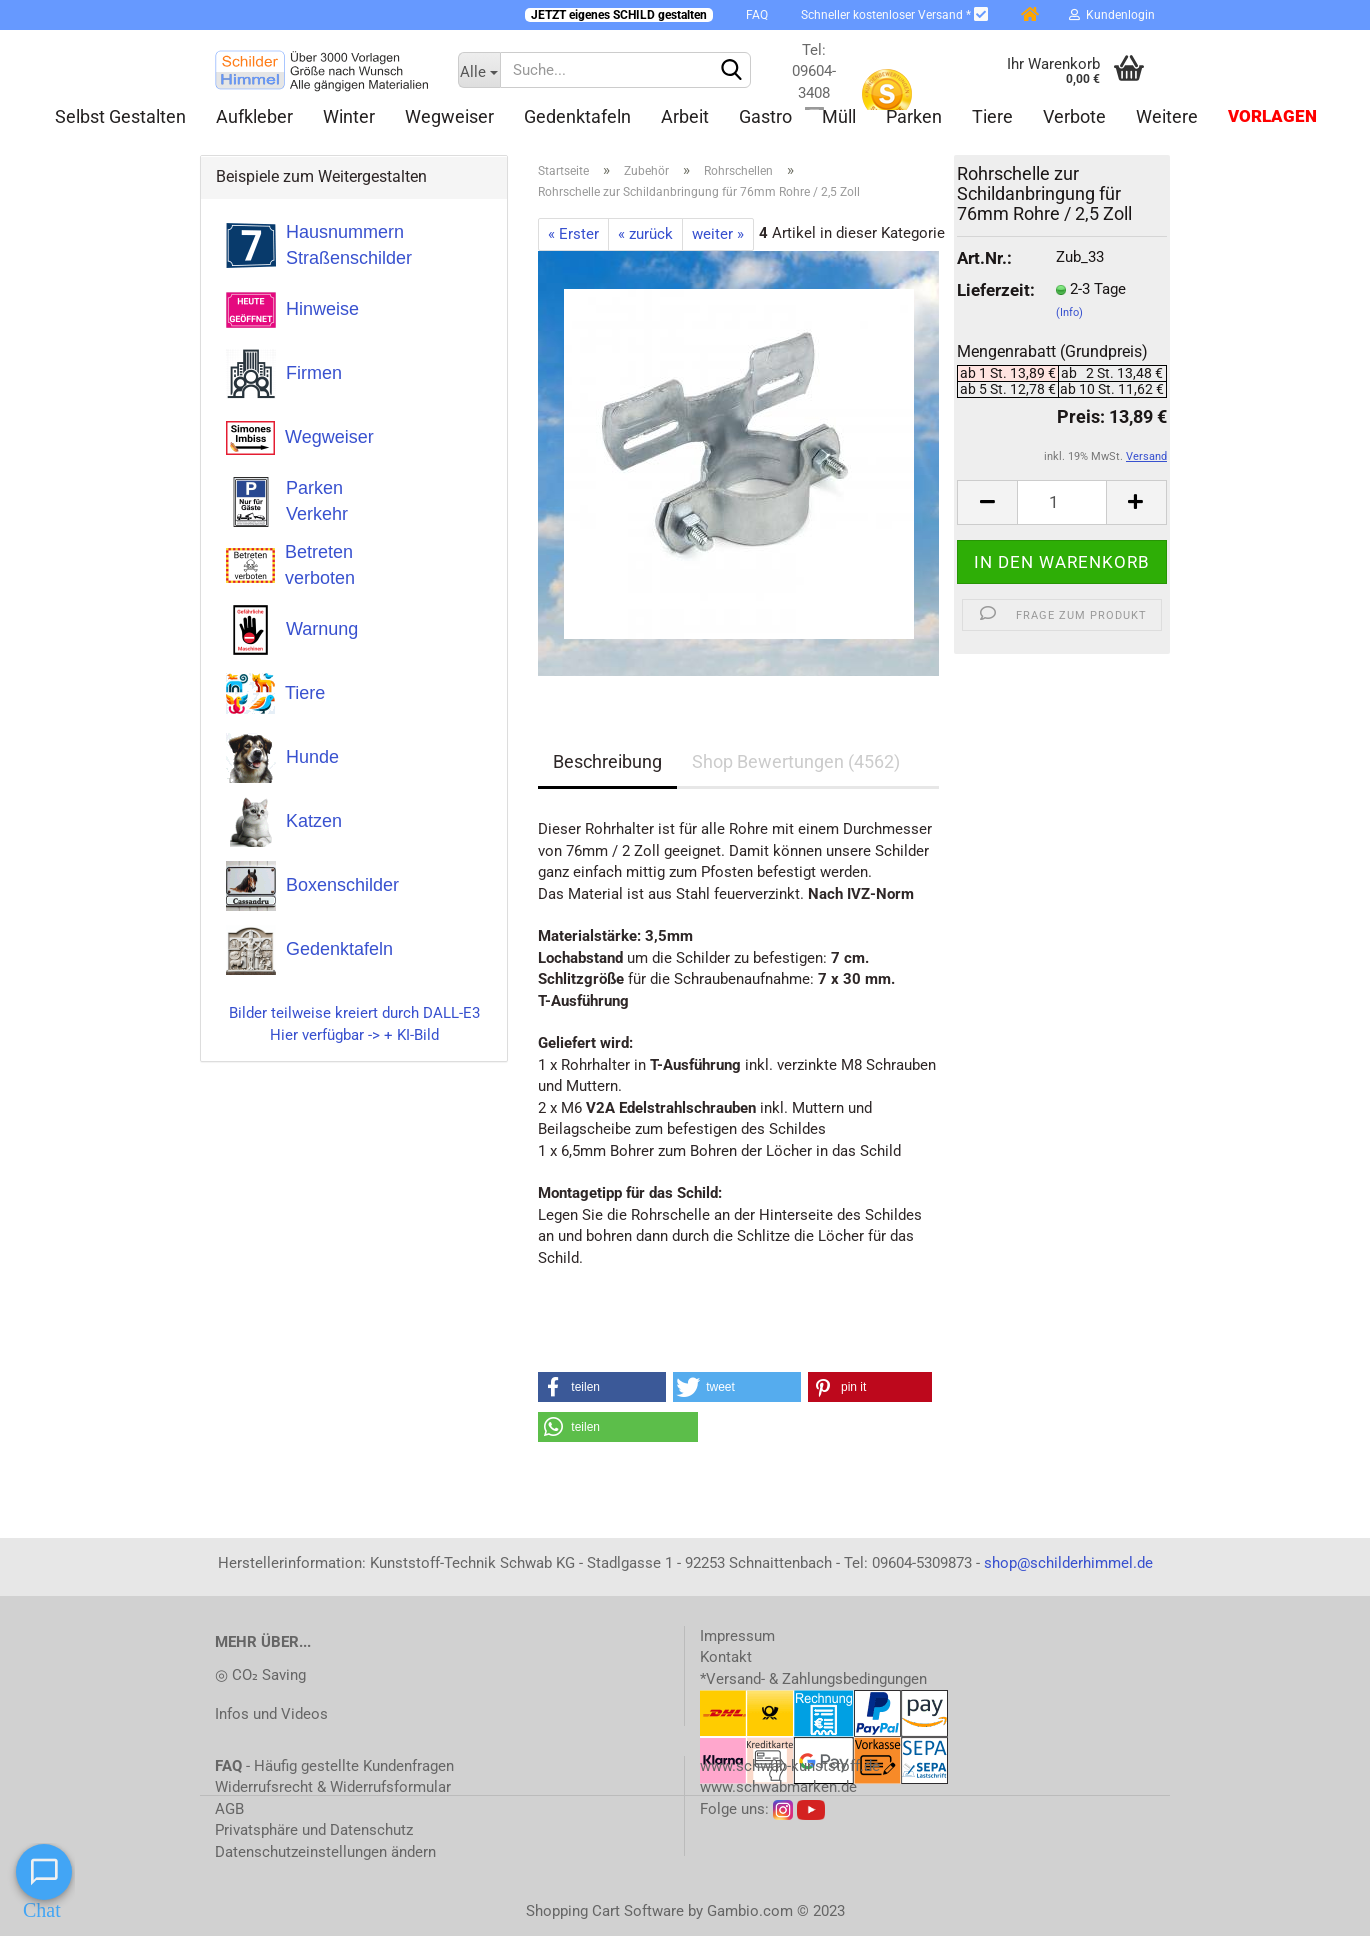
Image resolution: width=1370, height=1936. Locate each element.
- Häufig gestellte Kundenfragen (334, 1766)
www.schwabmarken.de (778, 1787)
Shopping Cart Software (605, 1911)
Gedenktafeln (577, 116)
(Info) (1069, 312)
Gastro (765, 116)
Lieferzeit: (991, 290)
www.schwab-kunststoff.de (790, 1766)
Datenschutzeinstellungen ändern (325, 1852)
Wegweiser (449, 116)
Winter (349, 116)
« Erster (573, 234)
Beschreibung (607, 761)
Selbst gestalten (120, 116)
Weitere (1167, 116)
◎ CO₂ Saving (260, 1675)
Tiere (992, 116)
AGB (229, 1809)
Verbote (1074, 116)
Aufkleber (254, 116)
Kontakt (726, 1657)
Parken (914, 116)
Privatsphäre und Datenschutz (314, 1830)
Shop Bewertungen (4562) (796, 761)
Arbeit (685, 116)
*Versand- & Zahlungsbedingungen (813, 1679)
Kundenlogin (1112, 15)
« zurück (645, 234)
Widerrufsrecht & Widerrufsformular (333, 1787)
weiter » (718, 234)
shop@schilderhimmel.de (1068, 1563)
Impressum (737, 1636)
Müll (839, 116)
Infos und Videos (271, 1714)
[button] (602, 1387)
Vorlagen (1272, 116)
